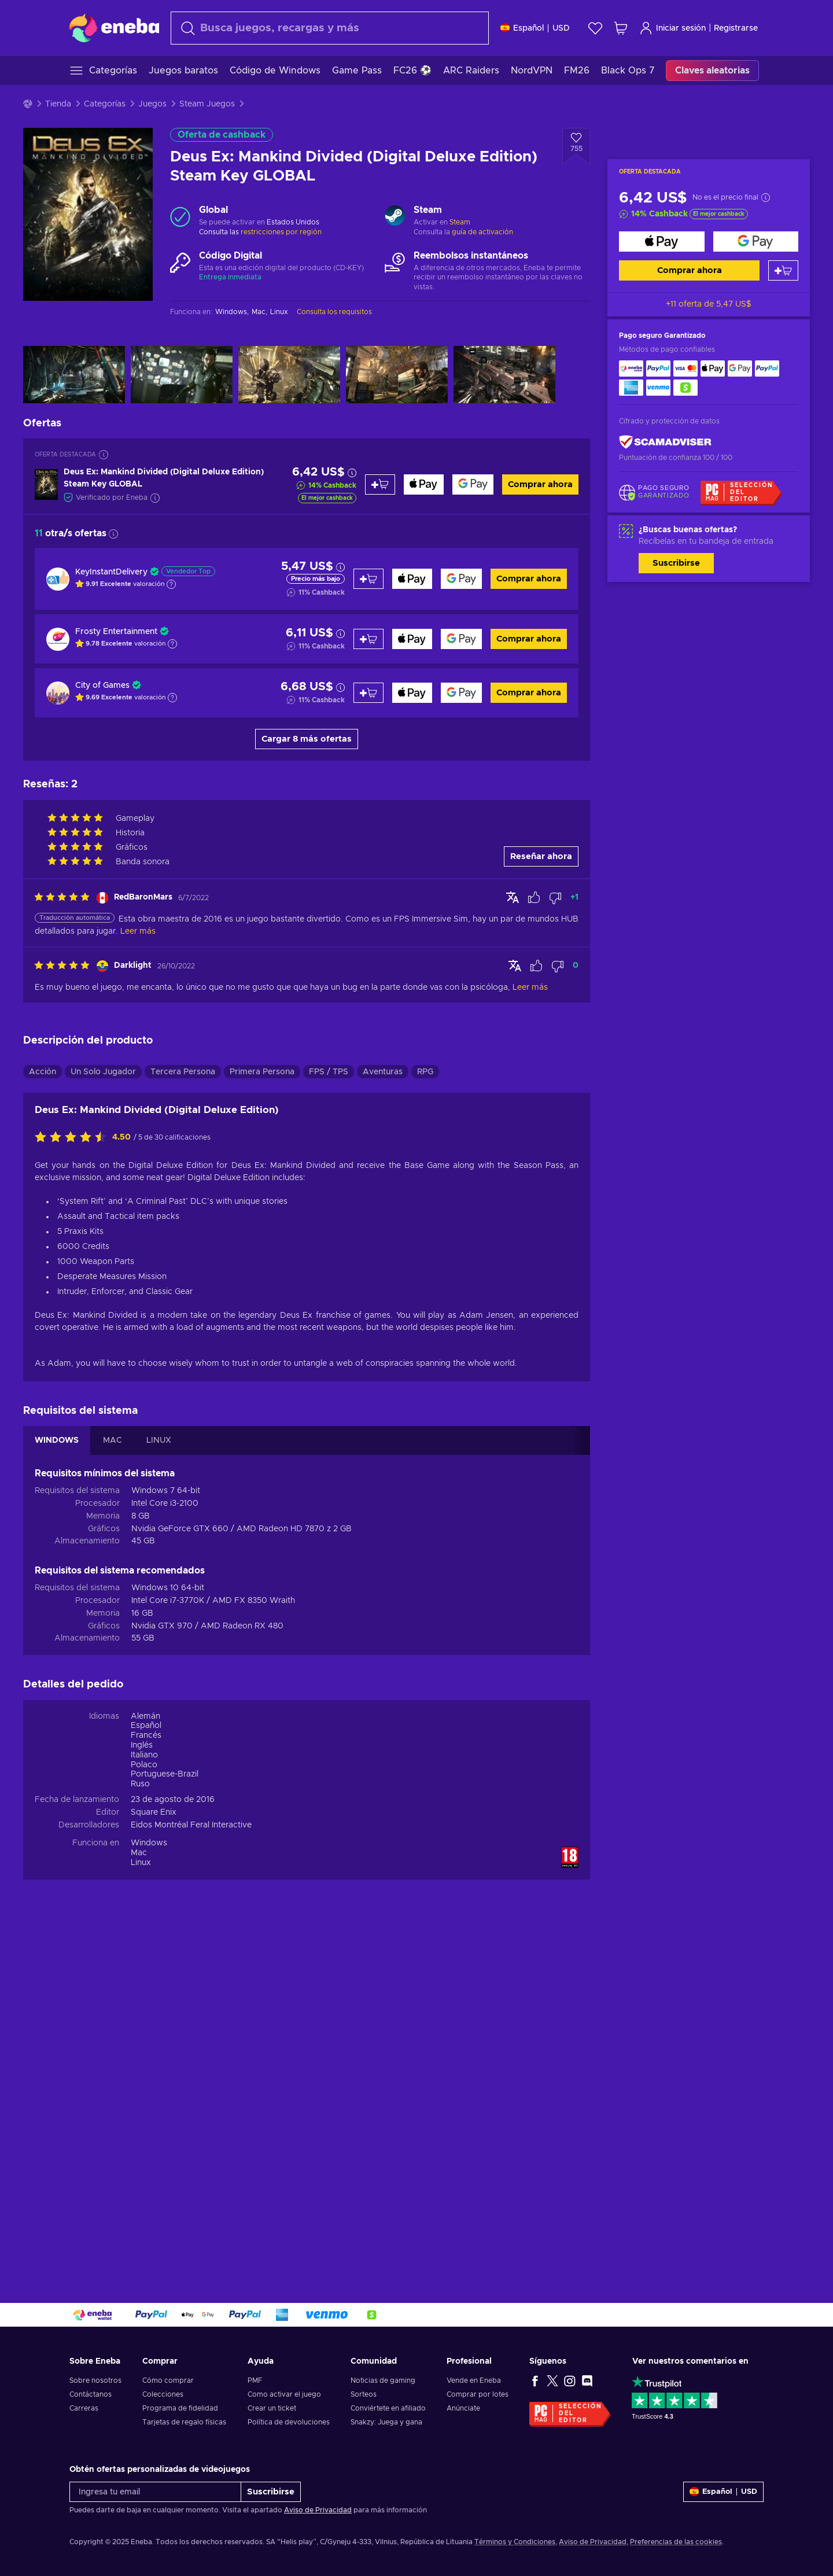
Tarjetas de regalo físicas (184, 2422)
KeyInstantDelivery (111, 572)
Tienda (58, 104)
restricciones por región (281, 232)
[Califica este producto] (73, 1138)
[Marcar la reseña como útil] (534, 898)
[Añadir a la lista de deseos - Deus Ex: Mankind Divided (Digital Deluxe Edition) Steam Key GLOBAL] (576, 146)
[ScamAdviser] (665, 442)
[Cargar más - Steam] (395, 217)
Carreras (83, 2408)
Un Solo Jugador (103, 1072)
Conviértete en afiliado (388, 2408)
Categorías (105, 104)
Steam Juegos (207, 104)
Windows (149, 1843)
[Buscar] (329, 28)
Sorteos (364, 2394)
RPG (425, 1072)
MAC (112, 1440)
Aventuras (383, 1072)
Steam (459, 222)
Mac (139, 1853)
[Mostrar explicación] (171, 584)
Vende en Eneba (474, 2380)
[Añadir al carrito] (783, 270)
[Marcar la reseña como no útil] (555, 898)
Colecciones (162, 2394)
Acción (42, 1072)
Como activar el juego (284, 2394)
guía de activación (482, 232)
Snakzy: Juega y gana (386, 2422)
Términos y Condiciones (514, 2541)
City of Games (102, 685)
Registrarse (736, 28)
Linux (141, 1863)
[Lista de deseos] (595, 28)
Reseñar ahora (541, 856)
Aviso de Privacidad (318, 2510)
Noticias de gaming (383, 2380)
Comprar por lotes (477, 2394)
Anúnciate (463, 2408)
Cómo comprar (168, 2380)
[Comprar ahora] (662, 241)
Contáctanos (90, 2394)
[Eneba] (114, 28)
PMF (255, 2380)
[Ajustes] (535, 28)
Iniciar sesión (672, 28)
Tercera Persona (182, 1072)
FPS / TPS (328, 1072)
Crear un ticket (272, 2408)
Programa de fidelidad (180, 2408)
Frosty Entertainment (116, 632)
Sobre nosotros (95, 2380)
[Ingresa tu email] (155, 2492)
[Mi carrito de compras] (620, 28)
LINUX (158, 1440)
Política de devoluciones (289, 2422)
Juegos (152, 104)
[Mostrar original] (512, 897)
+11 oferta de (708, 304)
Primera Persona (262, 1072)
